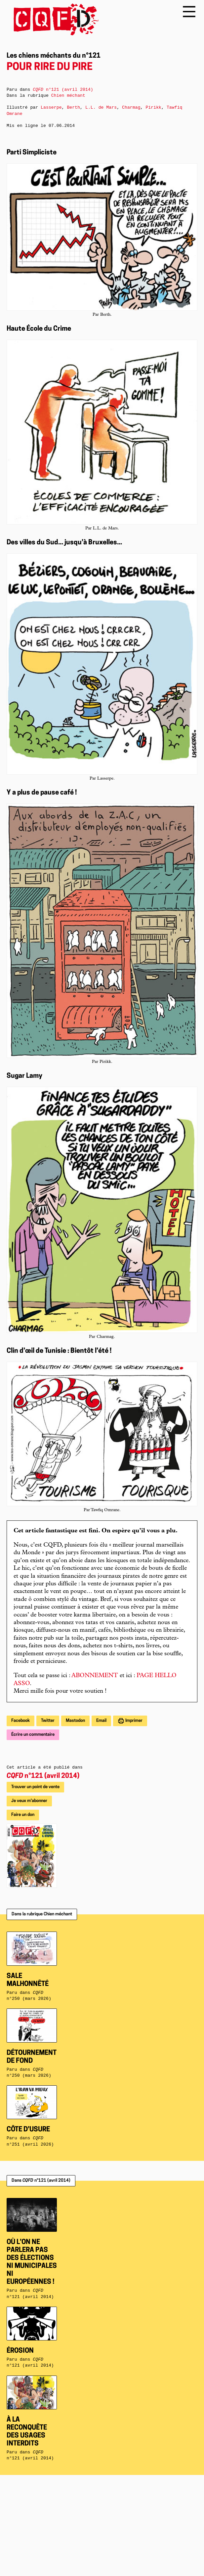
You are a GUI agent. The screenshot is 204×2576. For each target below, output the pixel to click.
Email (101, 1721)
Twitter (48, 1721)
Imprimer (133, 1721)
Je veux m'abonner (29, 1801)
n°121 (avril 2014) (43, 1776)
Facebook (20, 1721)
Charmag (131, 107)
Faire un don (22, 1815)
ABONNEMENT (94, 1676)
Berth (73, 107)
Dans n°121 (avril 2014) (41, 2180)
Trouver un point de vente (35, 1787)
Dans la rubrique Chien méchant (42, 1914)
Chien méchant (68, 95)
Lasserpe (51, 107)
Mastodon (75, 1721)
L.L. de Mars (101, 107)
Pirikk (153, 107)
